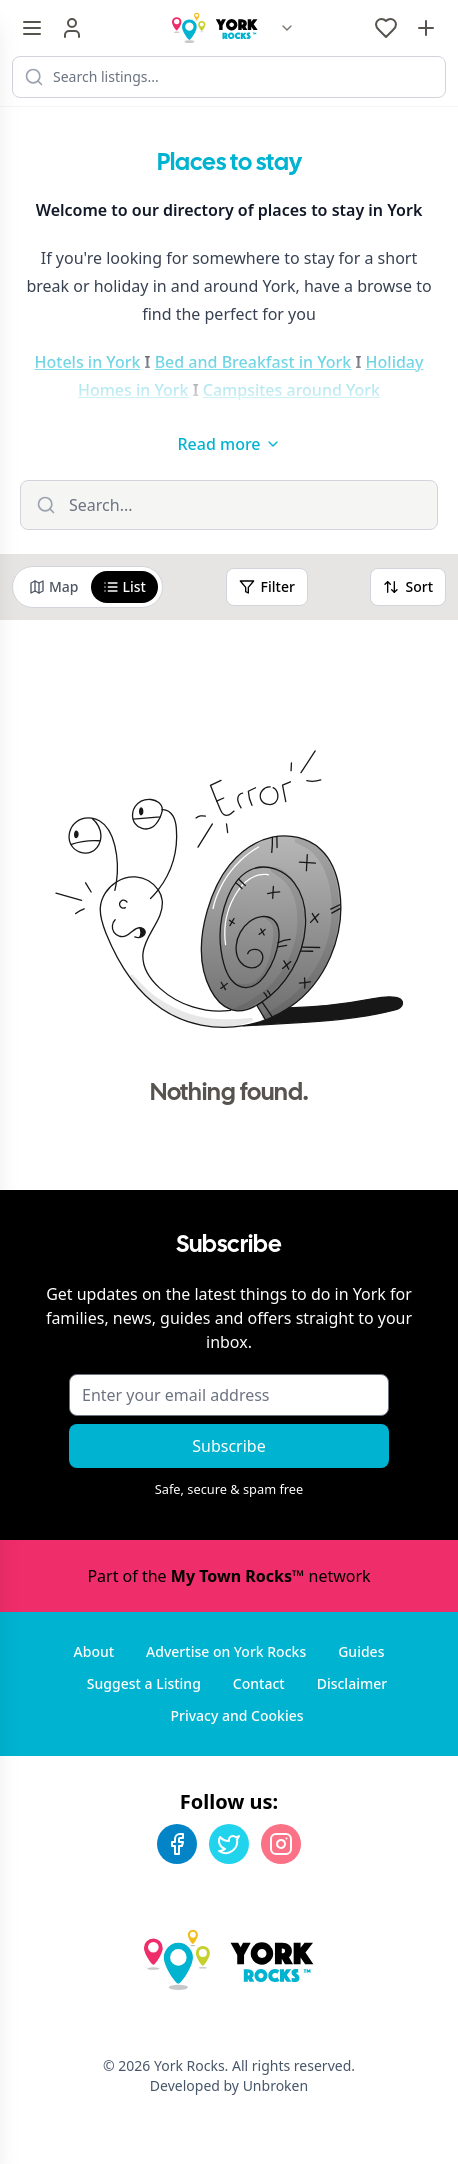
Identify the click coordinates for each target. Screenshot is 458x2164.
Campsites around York (291, 390)
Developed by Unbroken (229, 2085)
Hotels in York (88, 362)
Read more (228, 444)
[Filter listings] (229, 505)
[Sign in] (72, 28)
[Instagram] (281, 1844)
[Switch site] (287, 28)
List (124, 586)
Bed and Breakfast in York (253, 362)
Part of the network (228, 1576)
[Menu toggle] (32, 28)
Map (54, 586)
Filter (267, 586)
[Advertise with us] (426, 28)
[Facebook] (177, 1844)
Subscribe (228, 1446)
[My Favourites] (386, 28)
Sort (408, 586)
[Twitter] (229, 1844)
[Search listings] (229, 77)
